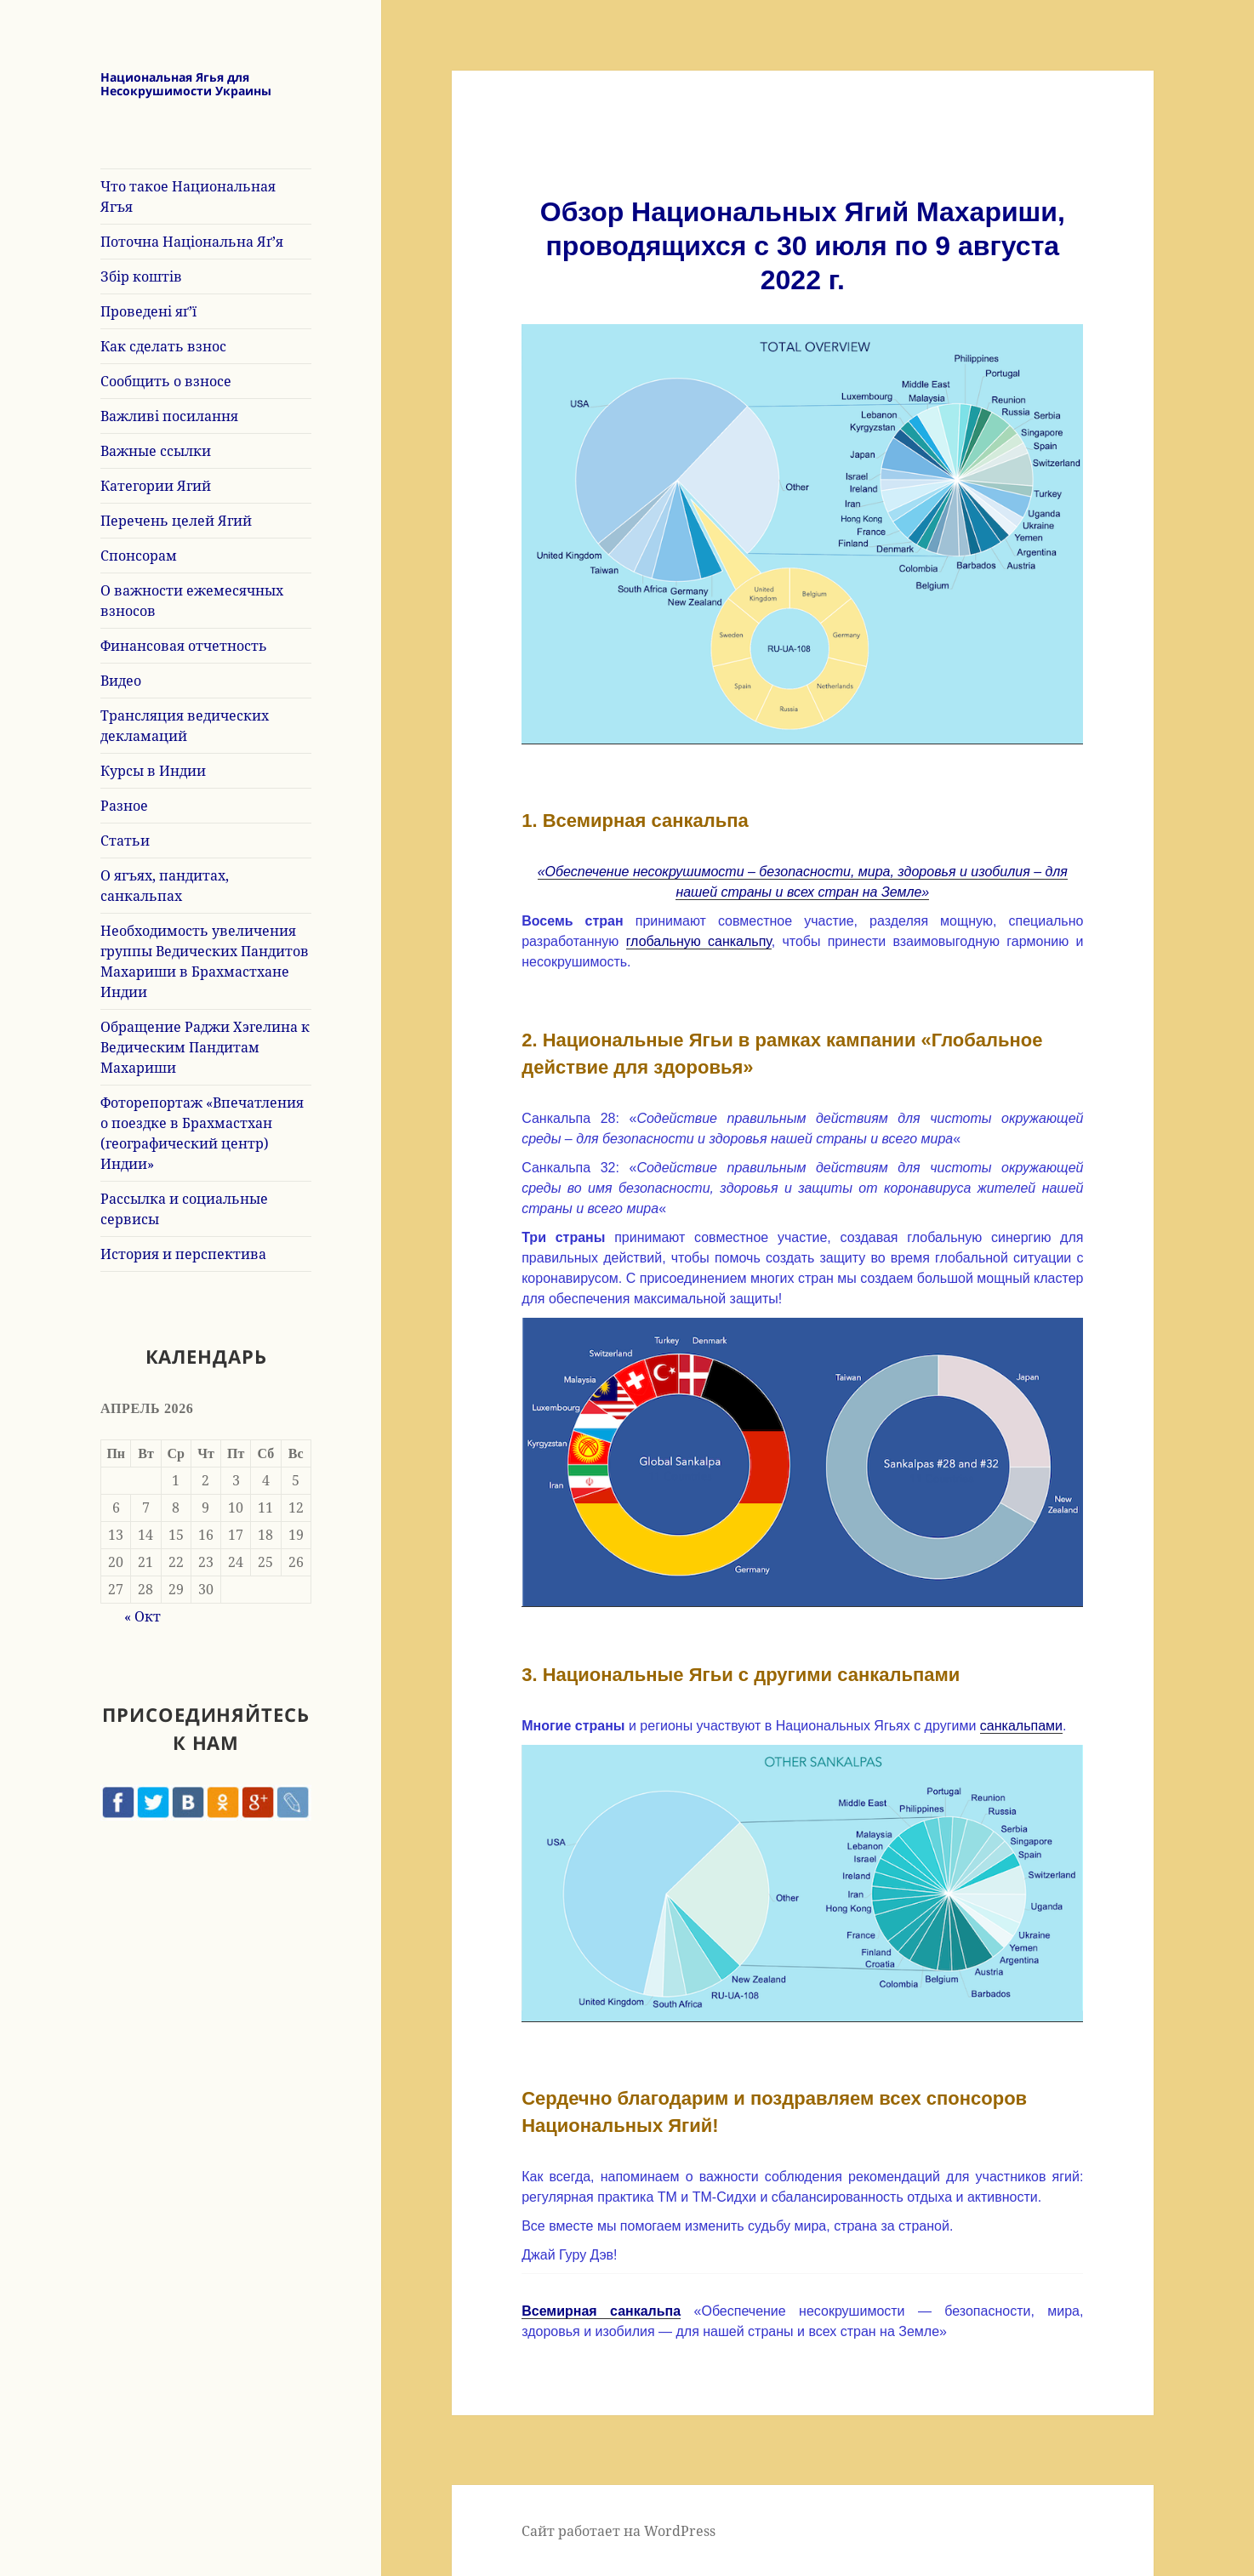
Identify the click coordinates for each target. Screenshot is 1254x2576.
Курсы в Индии (153, 770)
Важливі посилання (169, 416)
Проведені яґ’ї (148, 311)
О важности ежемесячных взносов (191, 600)
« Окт (142, 1616)
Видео (120, 680)
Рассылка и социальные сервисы (184, 1208)
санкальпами (1021, 1725)
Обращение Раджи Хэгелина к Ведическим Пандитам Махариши (205, 1047)
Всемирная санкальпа (601, 2311)
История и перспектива (183, 1254)
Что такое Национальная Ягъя (188, 196)
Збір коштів (141, 276)
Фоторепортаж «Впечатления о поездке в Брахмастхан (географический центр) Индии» (202, 1133)
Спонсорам (138, 555)
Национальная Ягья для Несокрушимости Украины (185, 84)
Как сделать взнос (163, 346)
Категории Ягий (155, 485)
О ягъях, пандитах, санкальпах (164, 885)
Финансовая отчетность (183, 645)
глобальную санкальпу (699, 941)
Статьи (125, 840)
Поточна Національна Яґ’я (191, 241)
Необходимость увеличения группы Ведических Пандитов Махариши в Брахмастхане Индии (204, 961)
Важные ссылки (155, 451)
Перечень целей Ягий (176, 520)
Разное (124, 805)
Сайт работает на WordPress (618, 2531)
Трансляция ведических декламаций (184, 725)
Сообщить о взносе (165, 381)
